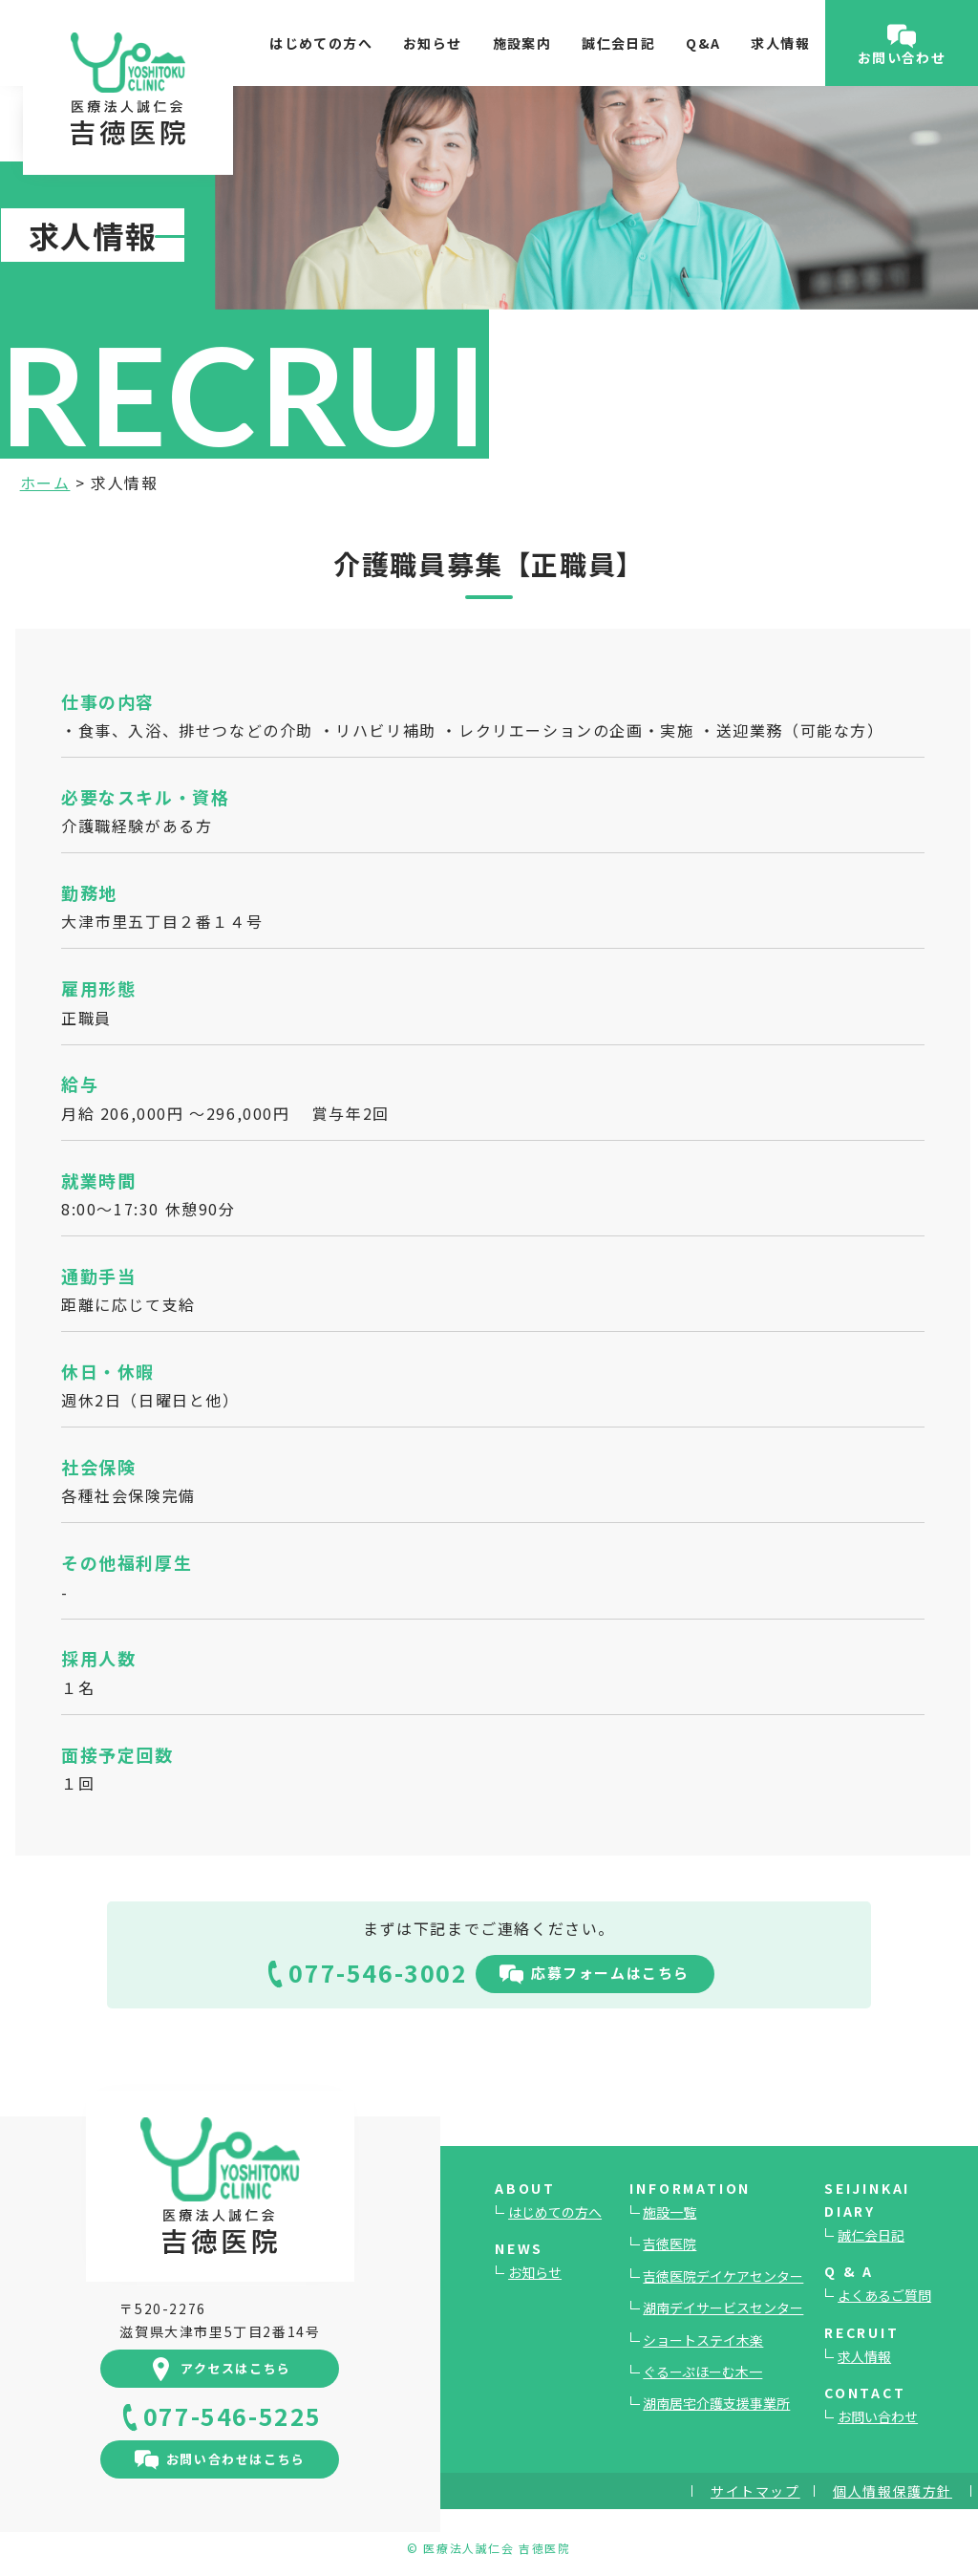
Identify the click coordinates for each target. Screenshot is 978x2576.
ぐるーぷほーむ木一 (702, 2371)
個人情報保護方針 (892, 2491)
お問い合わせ (878, 2416)
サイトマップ (755, 2491)
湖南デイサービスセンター (723, 2307)
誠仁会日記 (618, 43)
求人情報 (780, 43)
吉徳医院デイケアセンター (723, 2276)
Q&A (703, 43)
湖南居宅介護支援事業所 (716, 2403)
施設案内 (522, 43)
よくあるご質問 (884, 2295)
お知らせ (432, 43)
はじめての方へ (320, 43)
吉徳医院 (669, 2243)
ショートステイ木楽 (703, 2340)
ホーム (45, 482)
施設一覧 (669, 2212)
